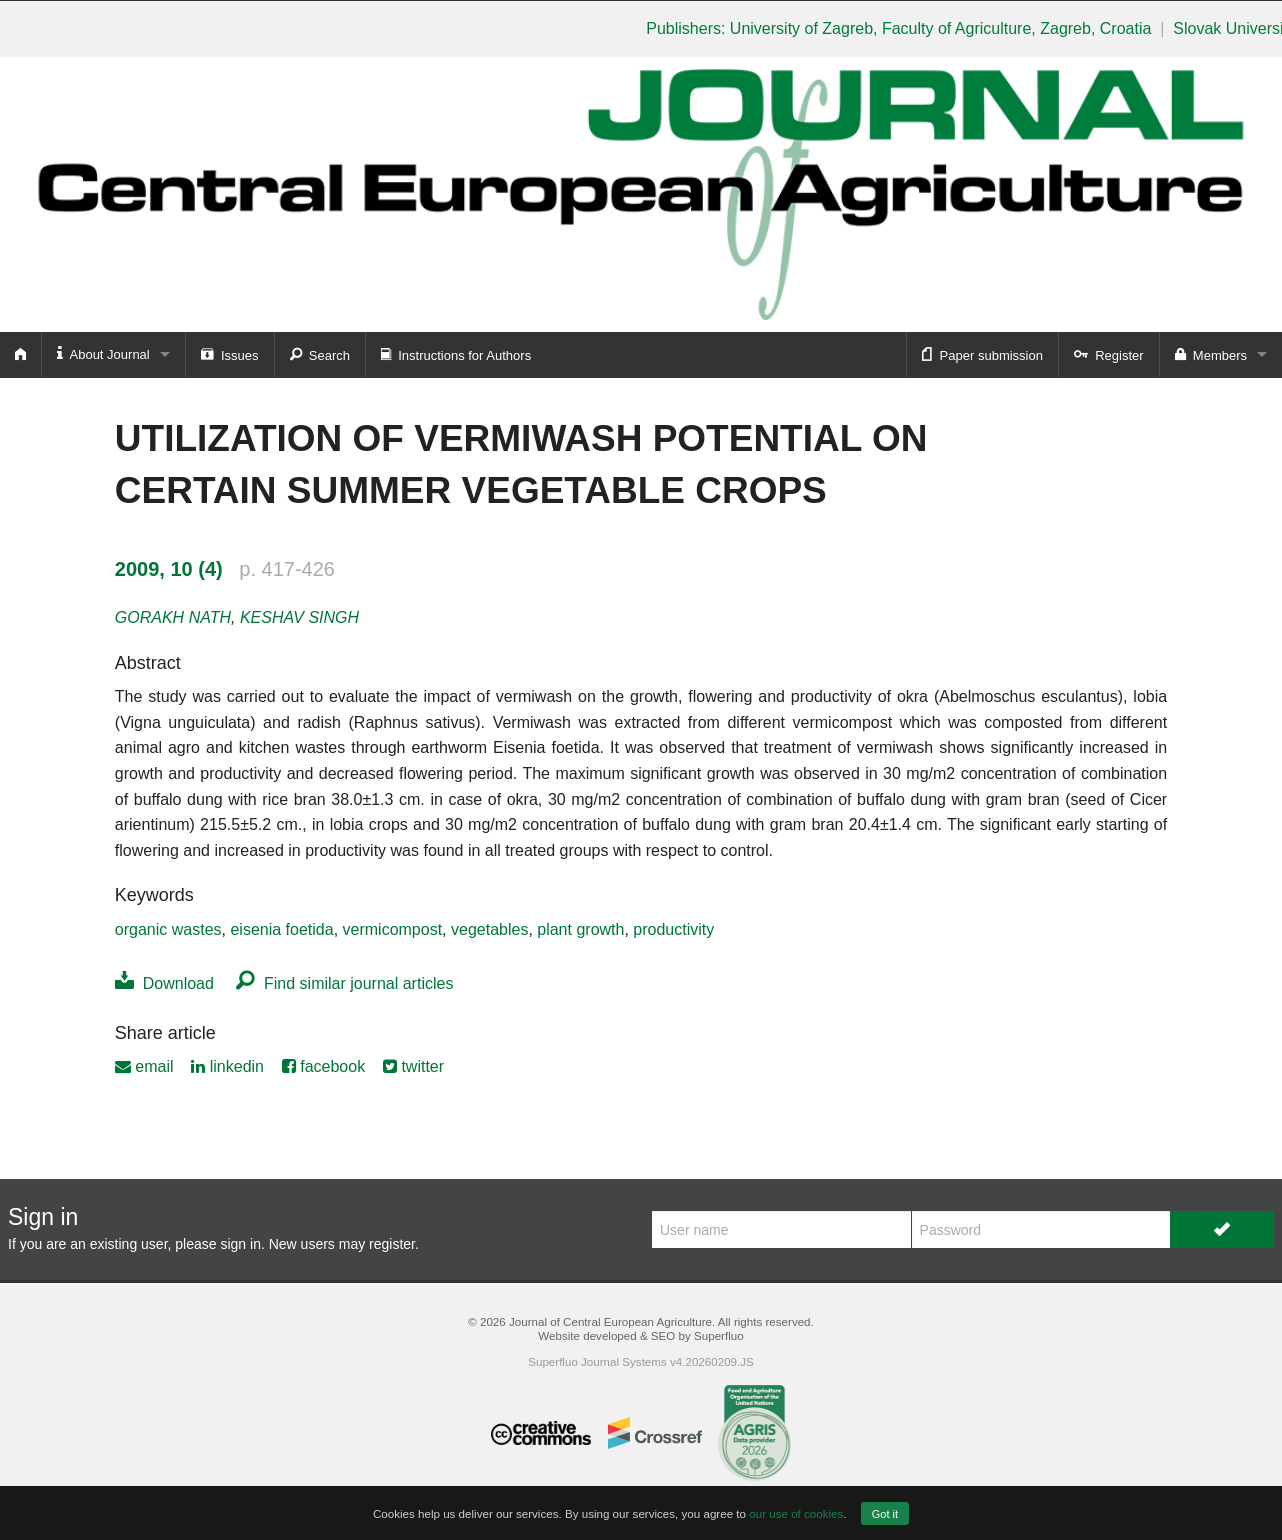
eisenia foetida (281, 929)
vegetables (489, 929)
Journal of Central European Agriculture (610, 1321)
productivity (673, 929)
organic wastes (168, 929)
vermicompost (393, 929)
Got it (885, 1514)
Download (164, 983)
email (144, 1066)
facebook (323, 1066)
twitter (413, 1066)
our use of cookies (796, 1513)
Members (1211, 354)
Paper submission (982, 354)
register (392, 1244)
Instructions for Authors (456, 354)
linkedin (227, 1066)
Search (320, 354)
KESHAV (299, 617)
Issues (230, 354)
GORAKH (173, 617)
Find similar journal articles (344, 983)
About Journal (103, 353)
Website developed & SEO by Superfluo (640, 1335)
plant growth (580, 929)
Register (1109, 354)
